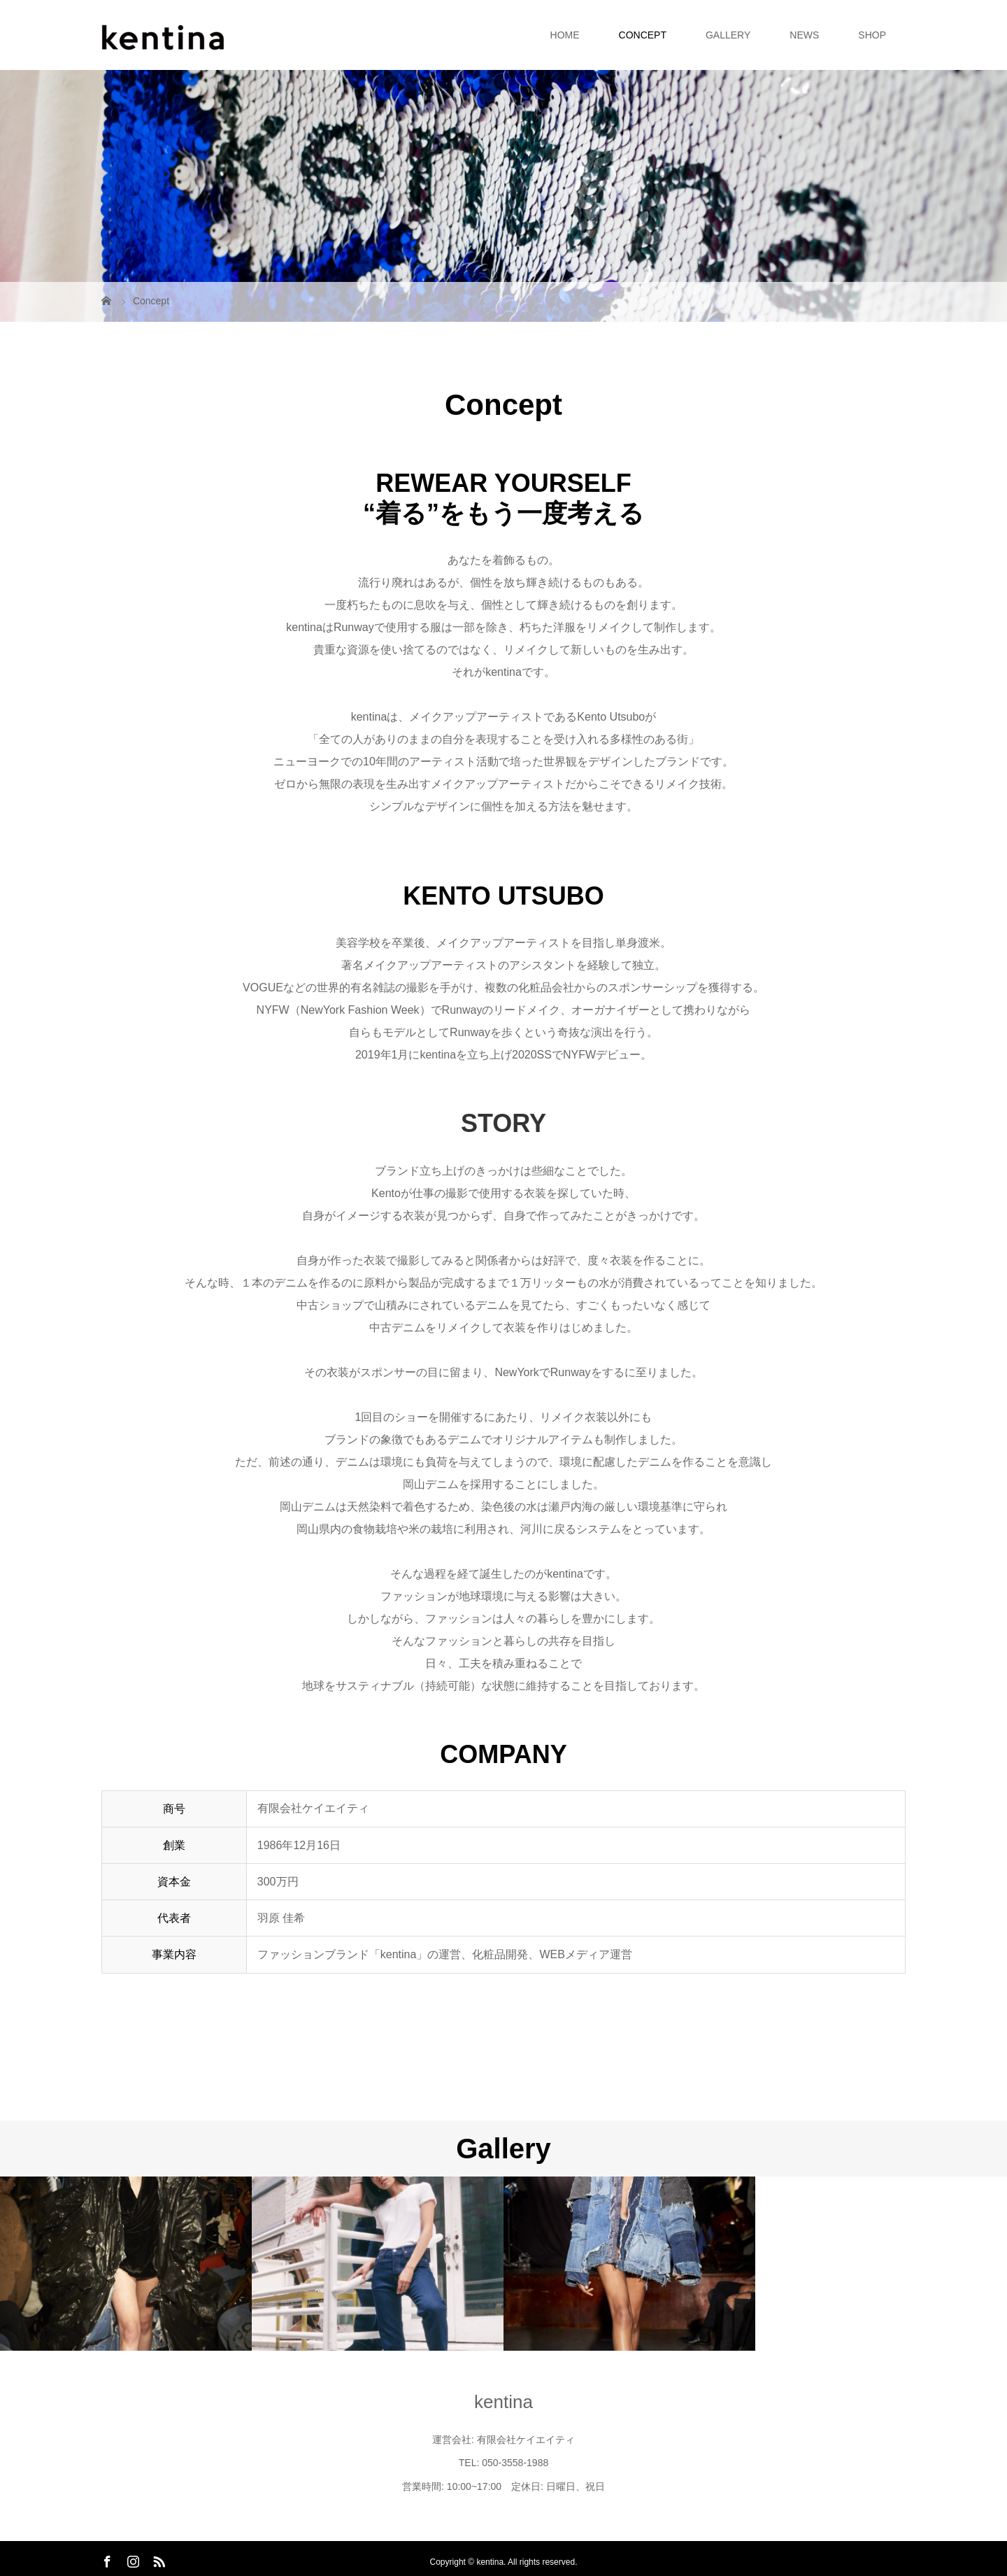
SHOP (872, 35)
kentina (503, 2401)
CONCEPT (642, 35)
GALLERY (728, 35)
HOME (565, 35)
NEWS (804, 35)
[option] (126, 2264)
